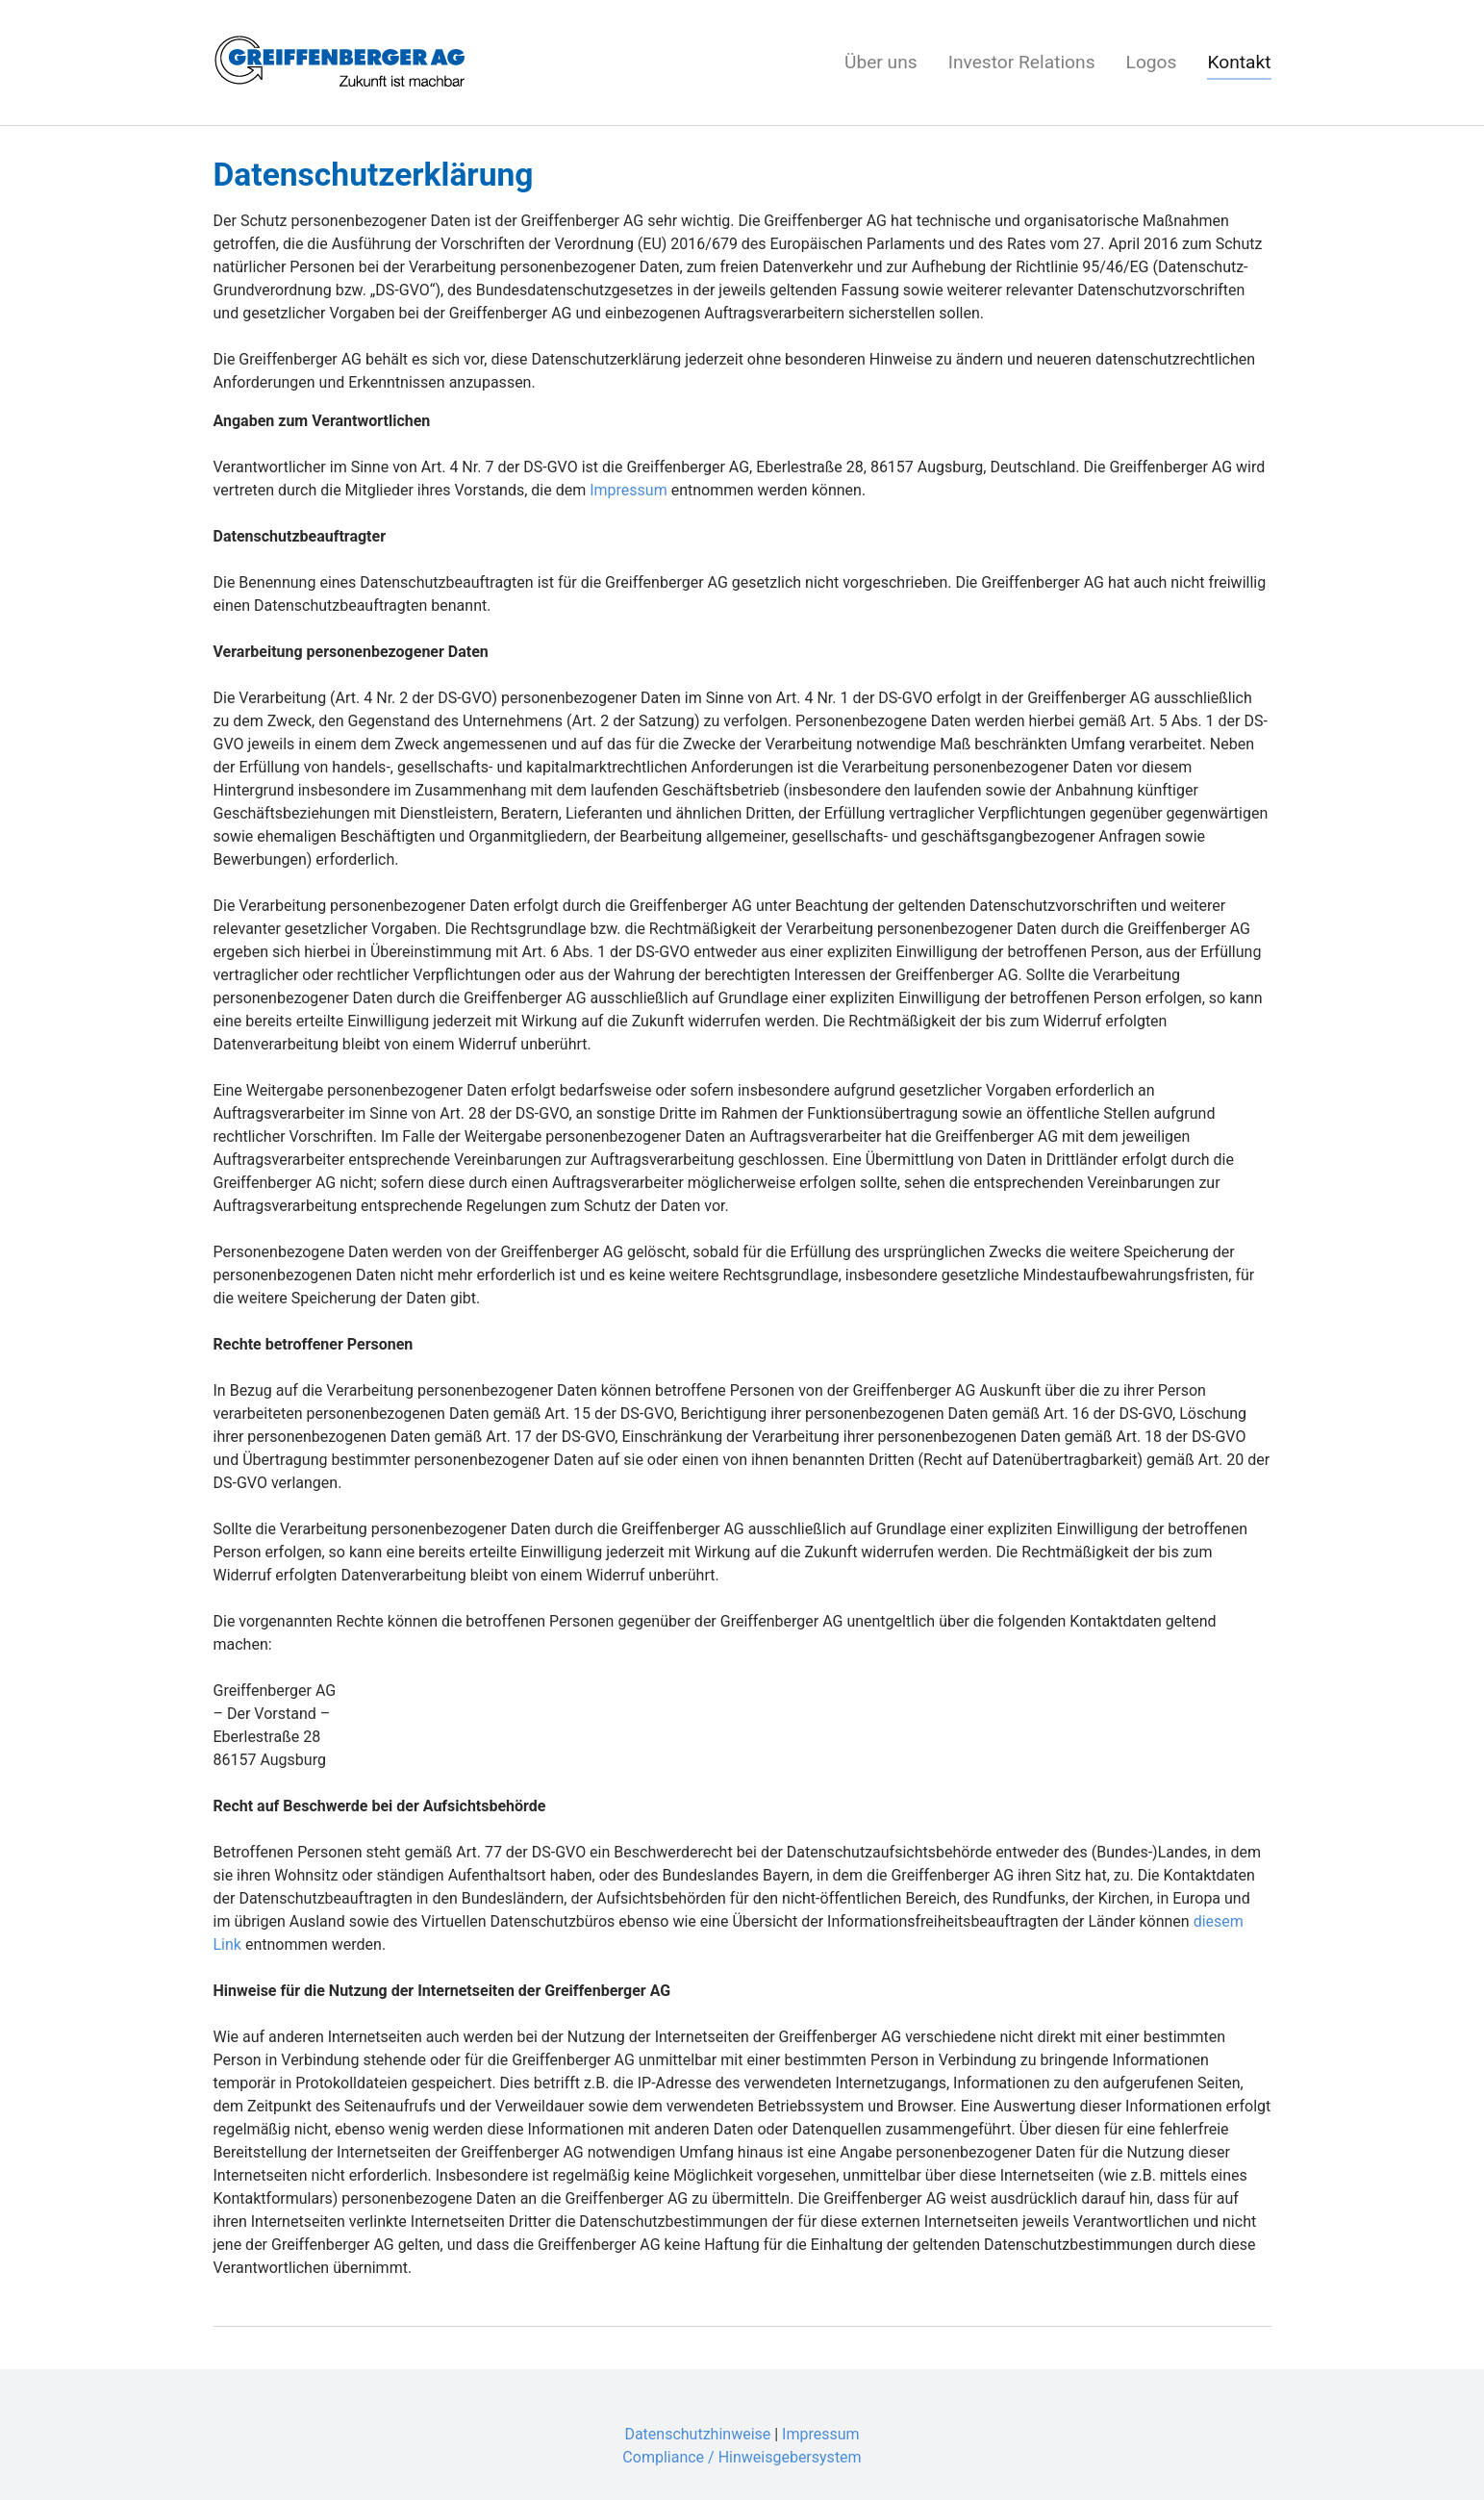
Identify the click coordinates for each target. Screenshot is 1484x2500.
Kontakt (1238, 62)
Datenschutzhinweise (697, 2434)
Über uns (881, 62)
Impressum (628, 490)
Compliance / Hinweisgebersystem (741, 2457)
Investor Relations (1021, 62)
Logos (1151, 62)
